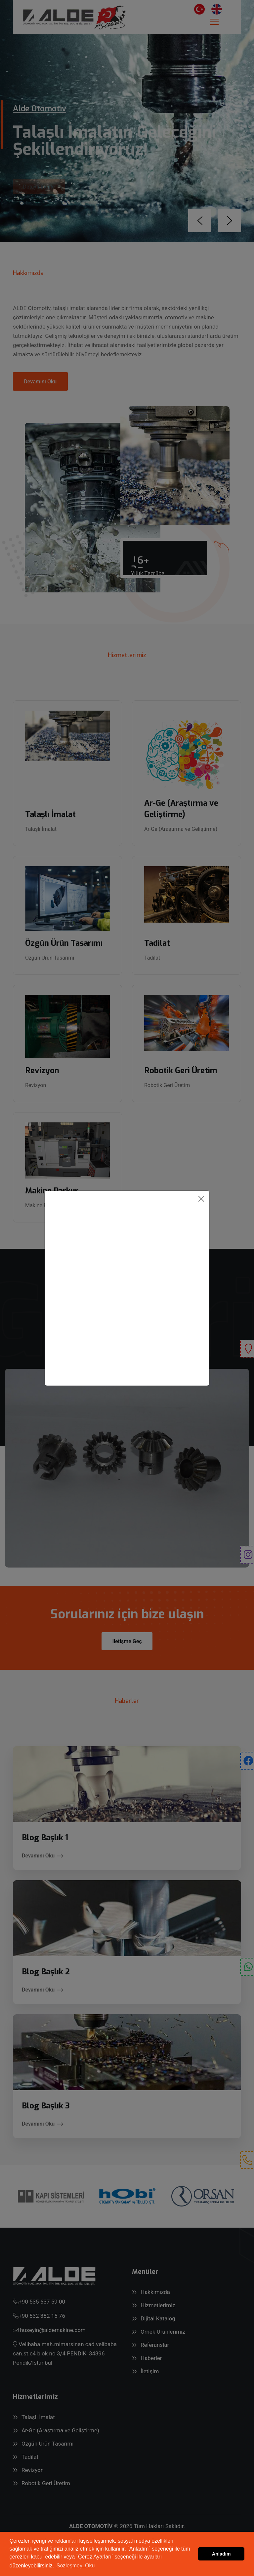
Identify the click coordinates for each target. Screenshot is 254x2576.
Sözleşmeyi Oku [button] (76, 2565)
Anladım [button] (221, 2554)
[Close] (201, 1198)
